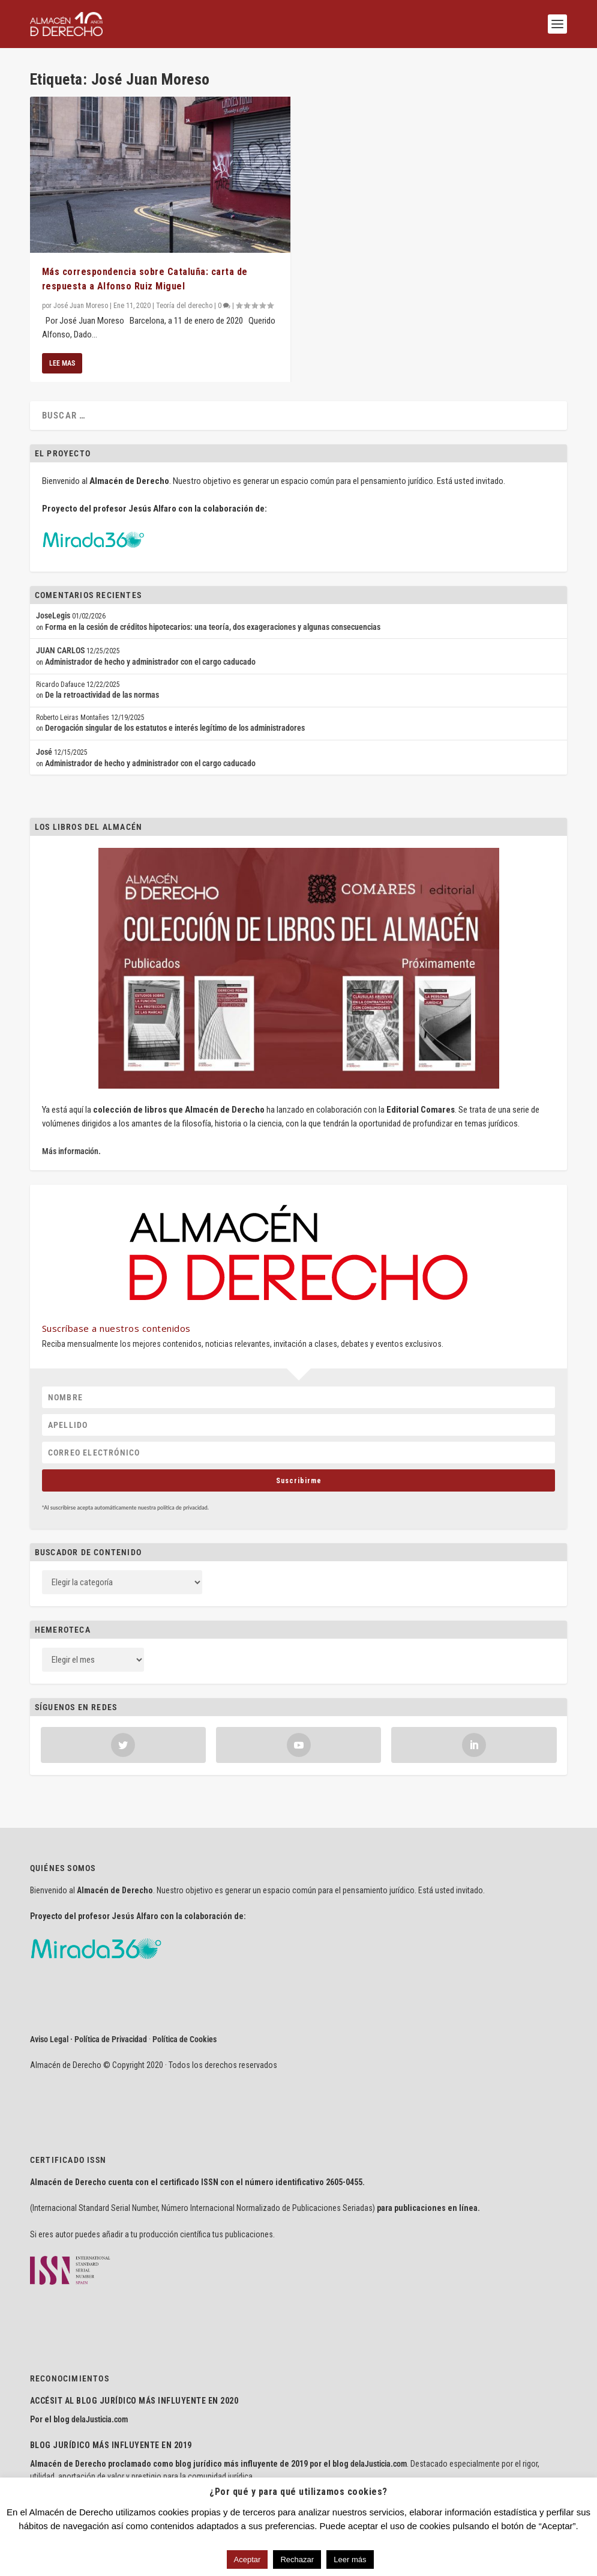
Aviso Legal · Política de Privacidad (88, 2039)
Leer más (350, 2559)
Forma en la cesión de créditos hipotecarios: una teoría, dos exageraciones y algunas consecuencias (212, 627)
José (44, 752)
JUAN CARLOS (60, 650)
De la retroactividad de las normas (102, 695)
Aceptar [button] (247, 2559)
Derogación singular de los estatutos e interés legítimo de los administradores (175, 728)
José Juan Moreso (80, 305)
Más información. (71, 1151)
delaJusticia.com (99, 2419)
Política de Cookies (184, 2039)
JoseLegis (53, 615)
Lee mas (62, 363)
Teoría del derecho (184, 305)
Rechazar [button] (297, 2559)
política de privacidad (182, 1507)
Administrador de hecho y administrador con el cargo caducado (150, 662)
